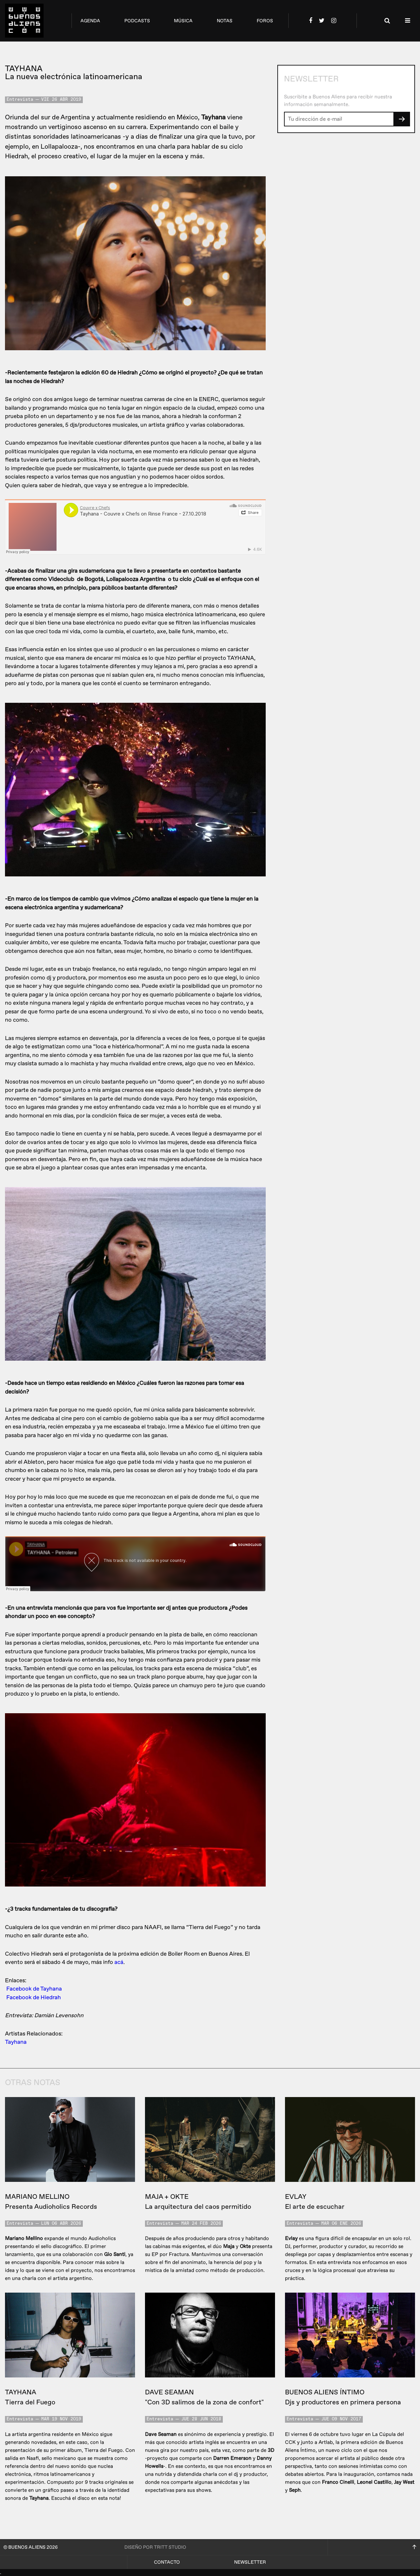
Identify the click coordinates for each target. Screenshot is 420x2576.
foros (265, 21)
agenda (90, 21)
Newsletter (250, 2562)
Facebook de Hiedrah (33, 1997)
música (183, 21)
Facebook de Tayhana (34, 1988)
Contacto (167, 2562)
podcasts (137, 21)
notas (224, 21)
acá (118, 1962)
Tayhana (16, 2042)
